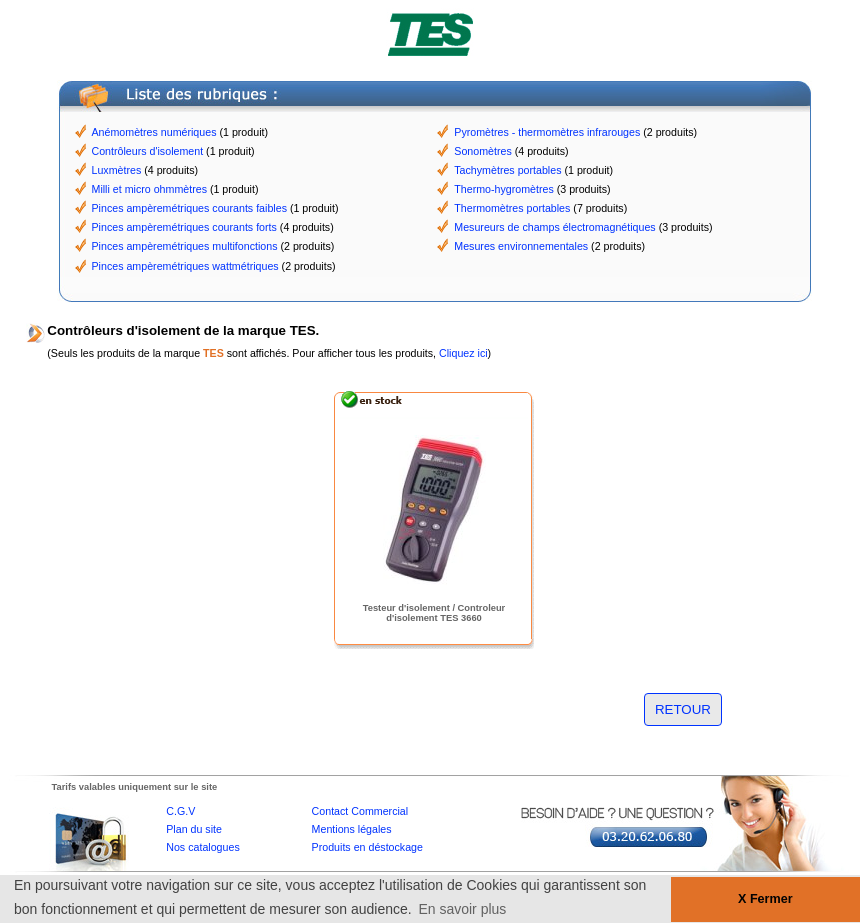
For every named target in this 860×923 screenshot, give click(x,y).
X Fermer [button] (765, 899)
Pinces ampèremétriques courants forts (184, 227)
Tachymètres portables (507, 170)
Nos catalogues (202, 847)
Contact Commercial (360, 811)
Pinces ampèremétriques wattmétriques (185, 266)
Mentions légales (352, 829)
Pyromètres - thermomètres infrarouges (547, 132)
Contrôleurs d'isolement (148, 151)
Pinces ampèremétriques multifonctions (185, 246)
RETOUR (683, 709)
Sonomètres (482, 151)
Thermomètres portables (512, 208)
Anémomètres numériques (154, 132)
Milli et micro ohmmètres (149, 189)
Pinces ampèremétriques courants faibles (189, 208)
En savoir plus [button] (462, 909)
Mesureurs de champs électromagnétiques (554, 227)
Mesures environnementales (521, 246)
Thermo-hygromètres (504, 189)
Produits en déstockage (367, 847)
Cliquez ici (463, 353)
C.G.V (180, 811)
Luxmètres (117, 170)
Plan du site (194, 829)
